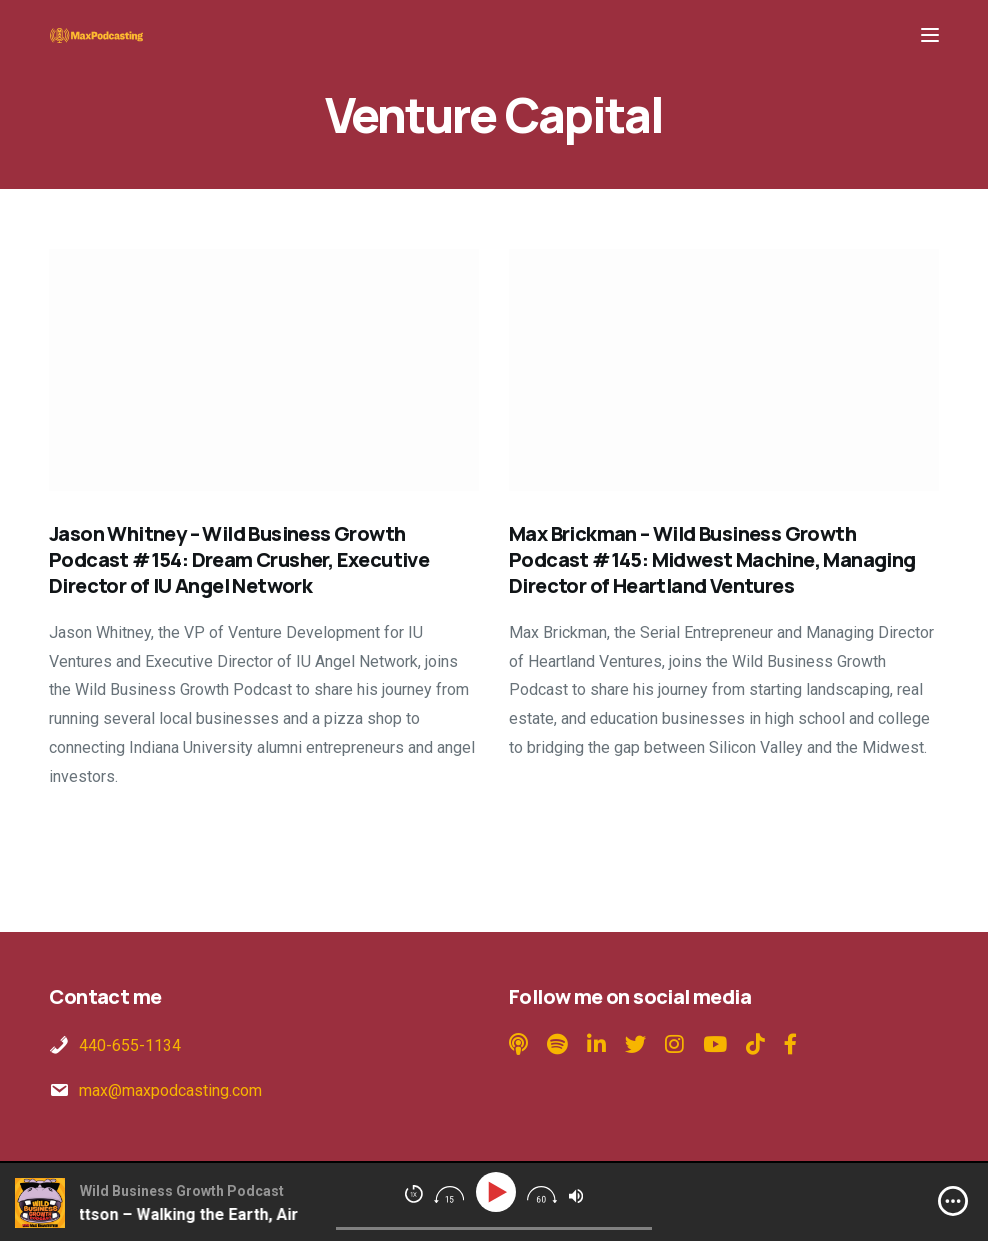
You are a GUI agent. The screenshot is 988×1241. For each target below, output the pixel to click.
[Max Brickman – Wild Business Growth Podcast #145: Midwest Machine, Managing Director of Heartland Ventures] (724, 370)
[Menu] (930, 35)
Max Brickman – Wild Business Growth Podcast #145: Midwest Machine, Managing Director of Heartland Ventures (712, 559)
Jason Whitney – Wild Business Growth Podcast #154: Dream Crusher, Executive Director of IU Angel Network (239, 559)
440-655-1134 (130, 1045)
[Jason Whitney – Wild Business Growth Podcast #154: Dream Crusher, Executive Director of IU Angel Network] (264, 370)
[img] (953, 1201)
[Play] (499, 1192)
